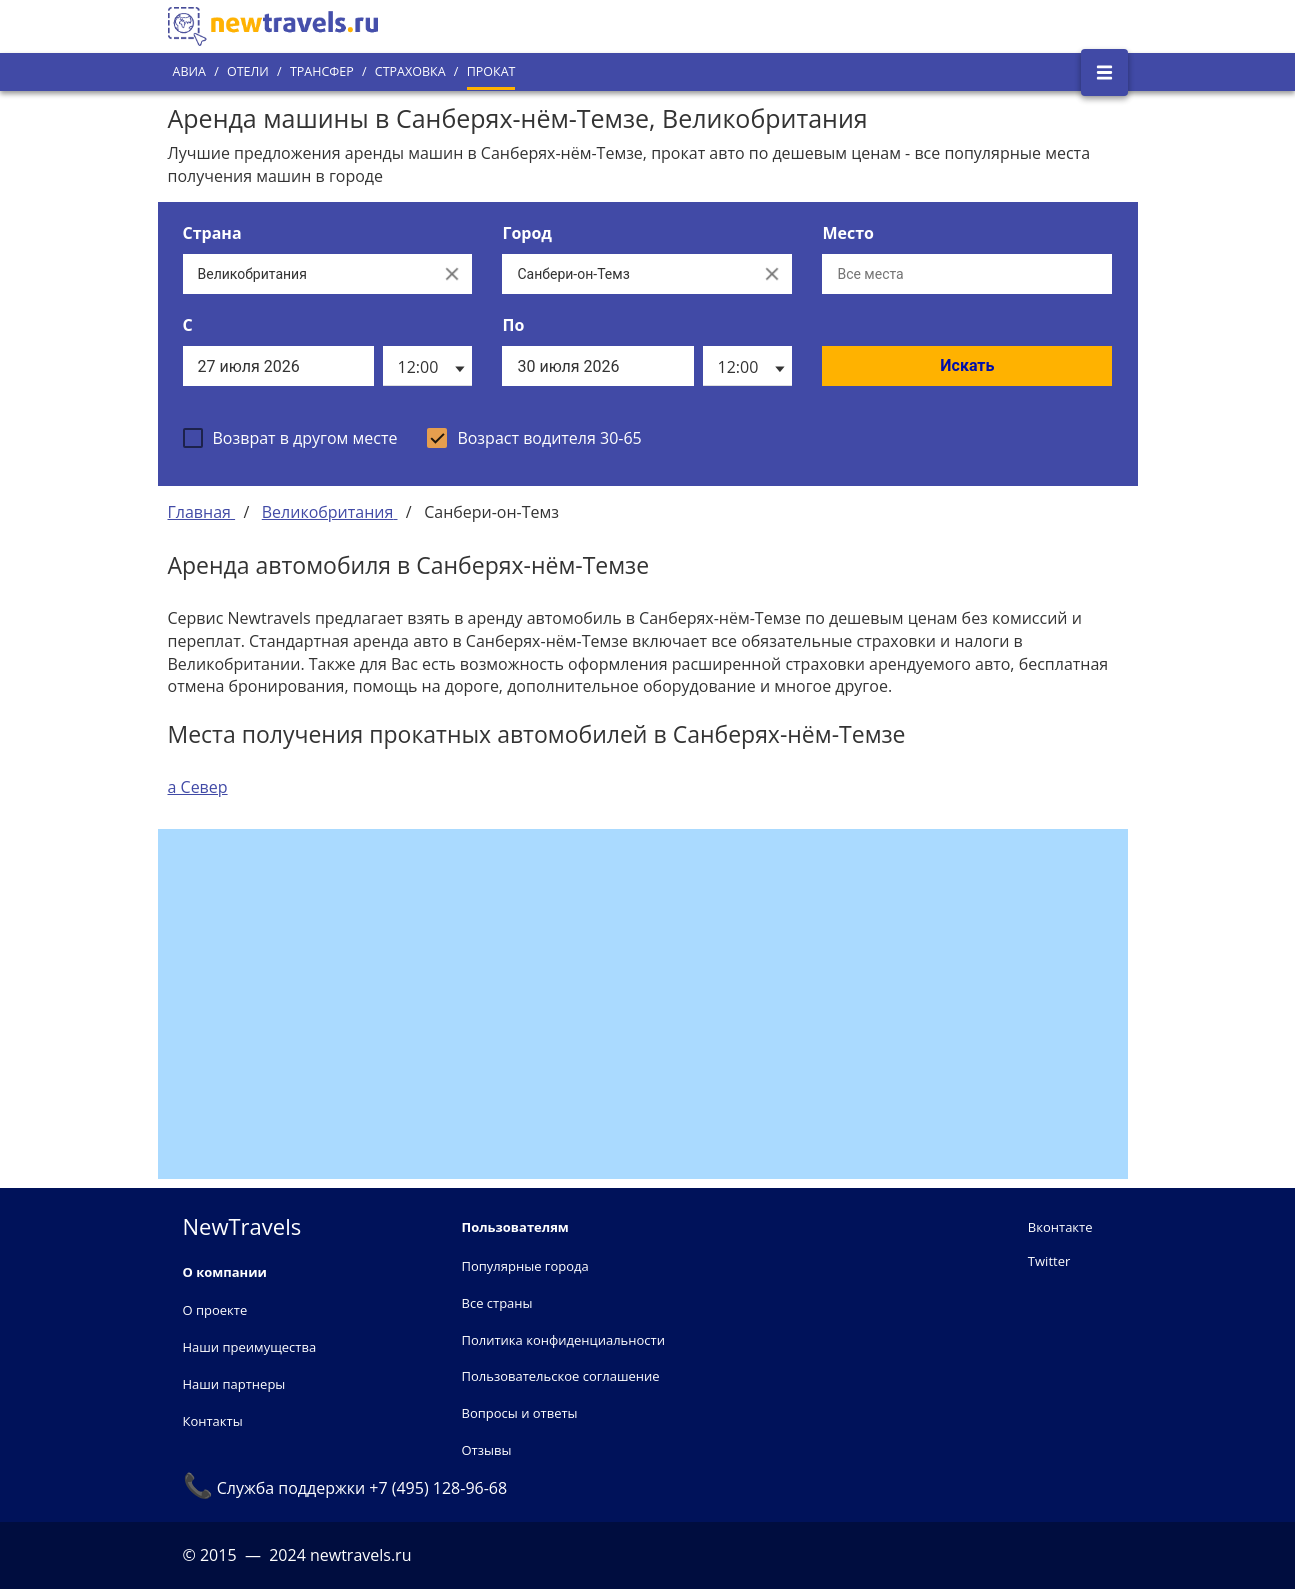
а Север (198, 787)
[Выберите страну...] (308, 274)
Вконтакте (1060, 1227)
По (513, 325)
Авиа (189, 71)
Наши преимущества (250, 1347)
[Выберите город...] (627, 274)
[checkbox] (290, 438)
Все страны (497, 1303)
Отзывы (487, 1450)
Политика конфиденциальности (563, 1340)
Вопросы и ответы (520, 1413)
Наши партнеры (234, 1384)
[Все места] (967, 274)
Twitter (1049, 1261)
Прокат (491, 71)
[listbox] (427, 366)
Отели (248, 71)
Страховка (410, 71)
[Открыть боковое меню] (1104, 72)
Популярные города (525, 1266)
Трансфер (322, 71)
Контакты (213, 1421)
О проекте (215, 1310)
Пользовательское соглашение (561, 1376)
